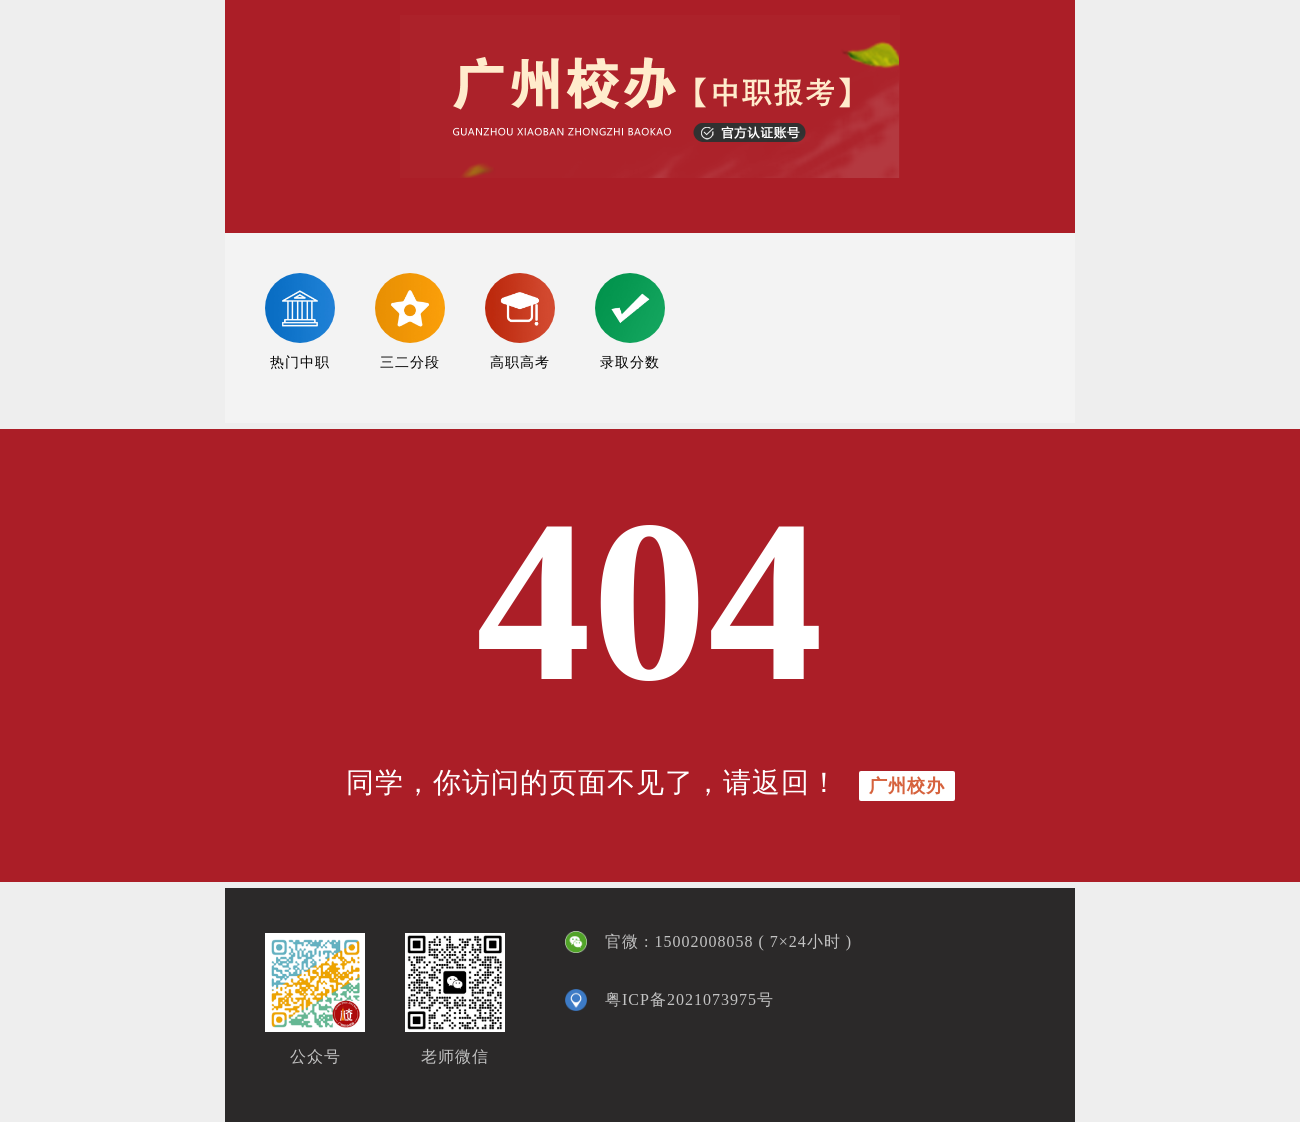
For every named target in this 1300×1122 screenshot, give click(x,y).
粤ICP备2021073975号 (689, 999)
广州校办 (907, 786)
